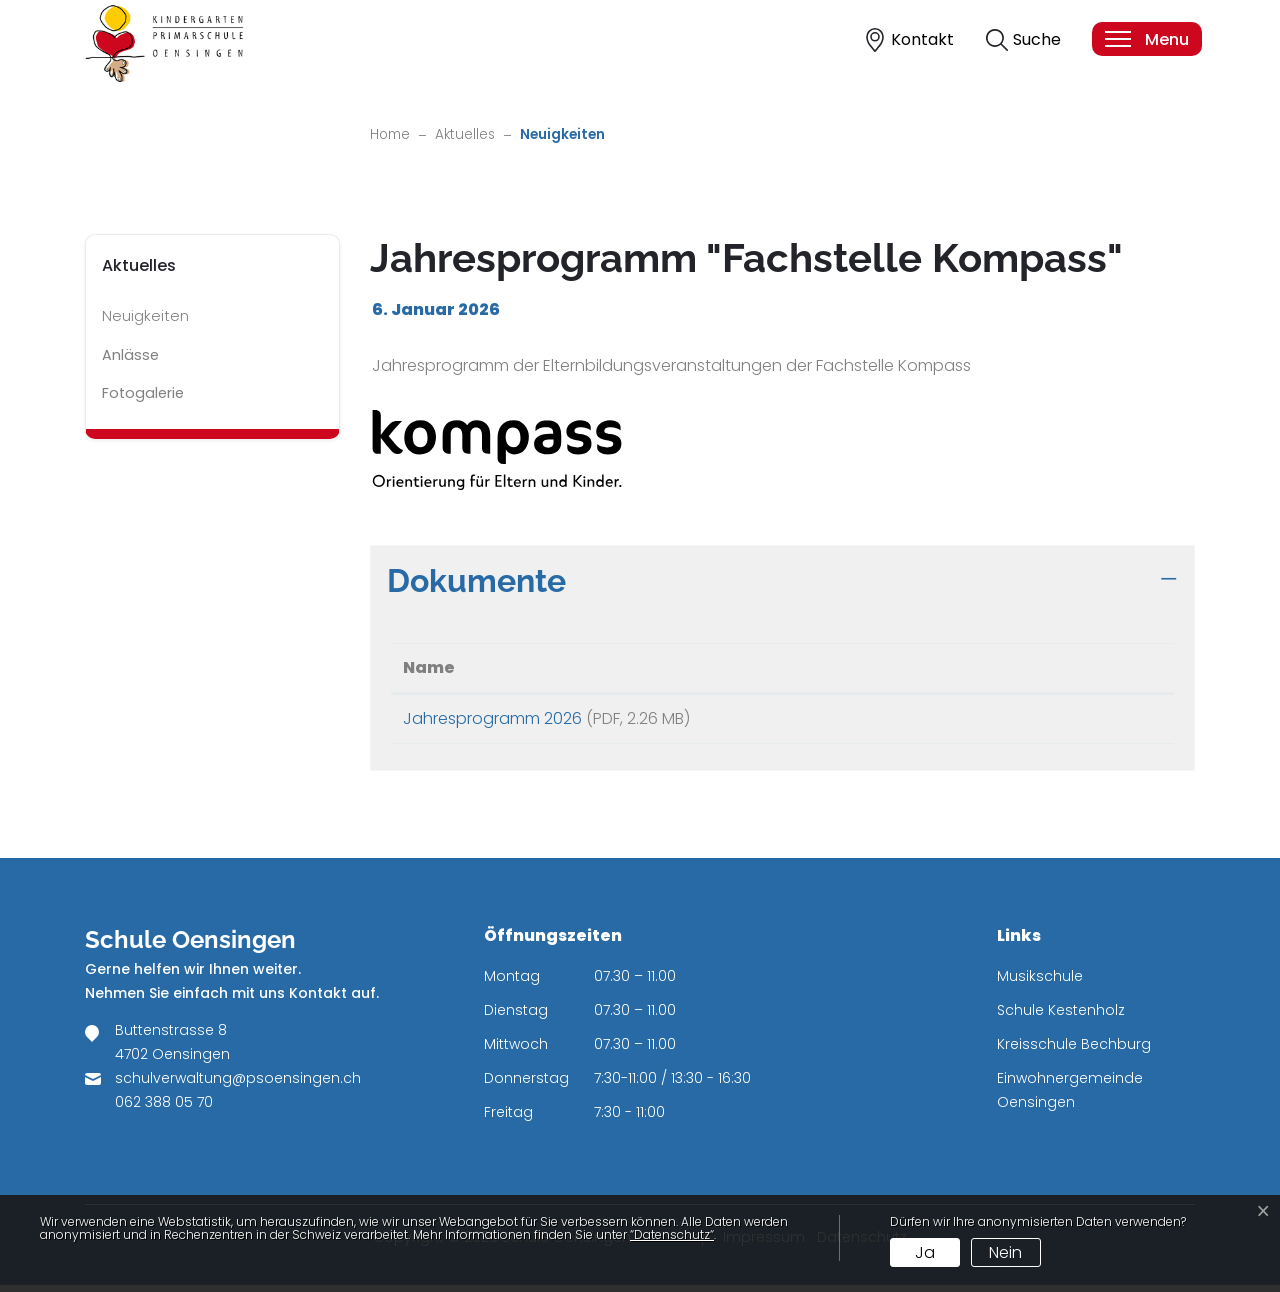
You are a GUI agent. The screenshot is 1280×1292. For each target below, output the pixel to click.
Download (1068, 722)
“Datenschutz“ (672, 1234)
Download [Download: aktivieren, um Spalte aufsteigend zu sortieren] (1018, 667)
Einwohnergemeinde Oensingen (1070, 1097)
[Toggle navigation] (1146, 39)
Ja (925, 1252)
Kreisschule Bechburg (1074, 1051)
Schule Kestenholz (1061, 1017)
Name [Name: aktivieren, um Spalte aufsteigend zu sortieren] (429, 667)
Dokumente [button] (476, 580)
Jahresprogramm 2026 (492, 718)
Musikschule (1040, 983)
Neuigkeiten (158, 321)
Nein (1005, 1252)
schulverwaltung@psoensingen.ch (238, 1085)
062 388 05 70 (164, 1109)
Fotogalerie (143, 393)
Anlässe (130, 355)
